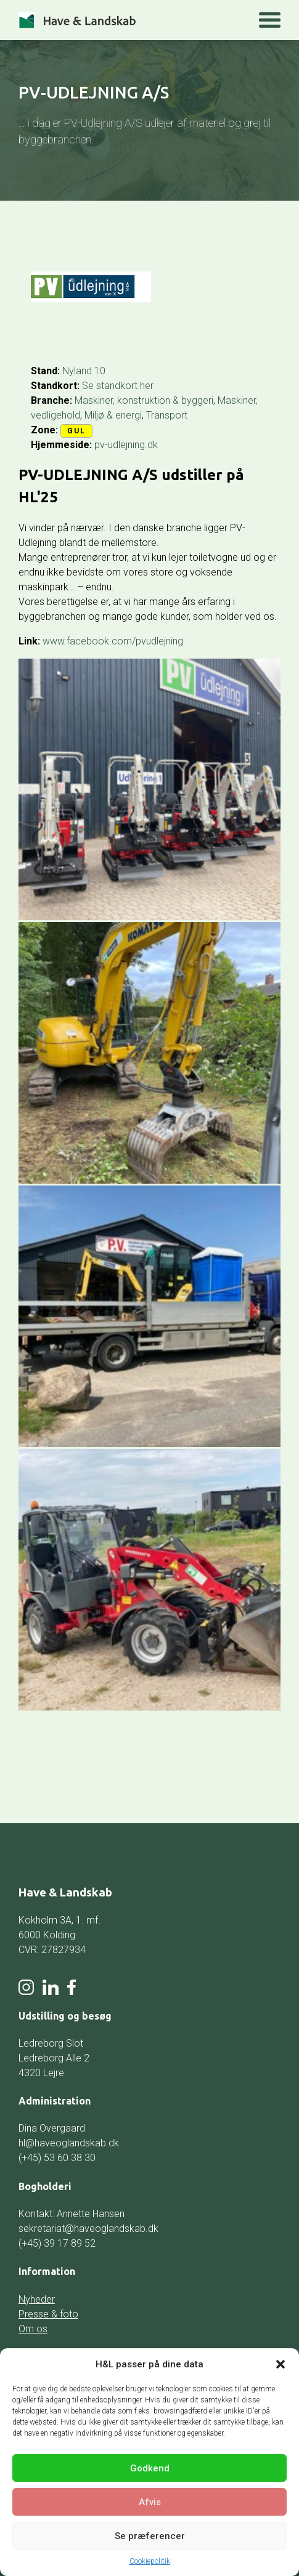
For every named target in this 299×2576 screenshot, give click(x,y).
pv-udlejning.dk (126, 445)
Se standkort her (118, 385)
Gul (76, 431)
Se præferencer (150, 2536)
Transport (166, 415)
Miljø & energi (113, 415)
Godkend (150, 2468)
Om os (32, 2329)
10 (99, 371)
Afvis (150, 2502)
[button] (280, 2364)
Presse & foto (48, 2314)
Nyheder (36, 2299)
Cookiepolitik (149, 2561)
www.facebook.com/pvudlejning (113, 641)
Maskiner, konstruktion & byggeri (144, 400)
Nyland (77, 371)
